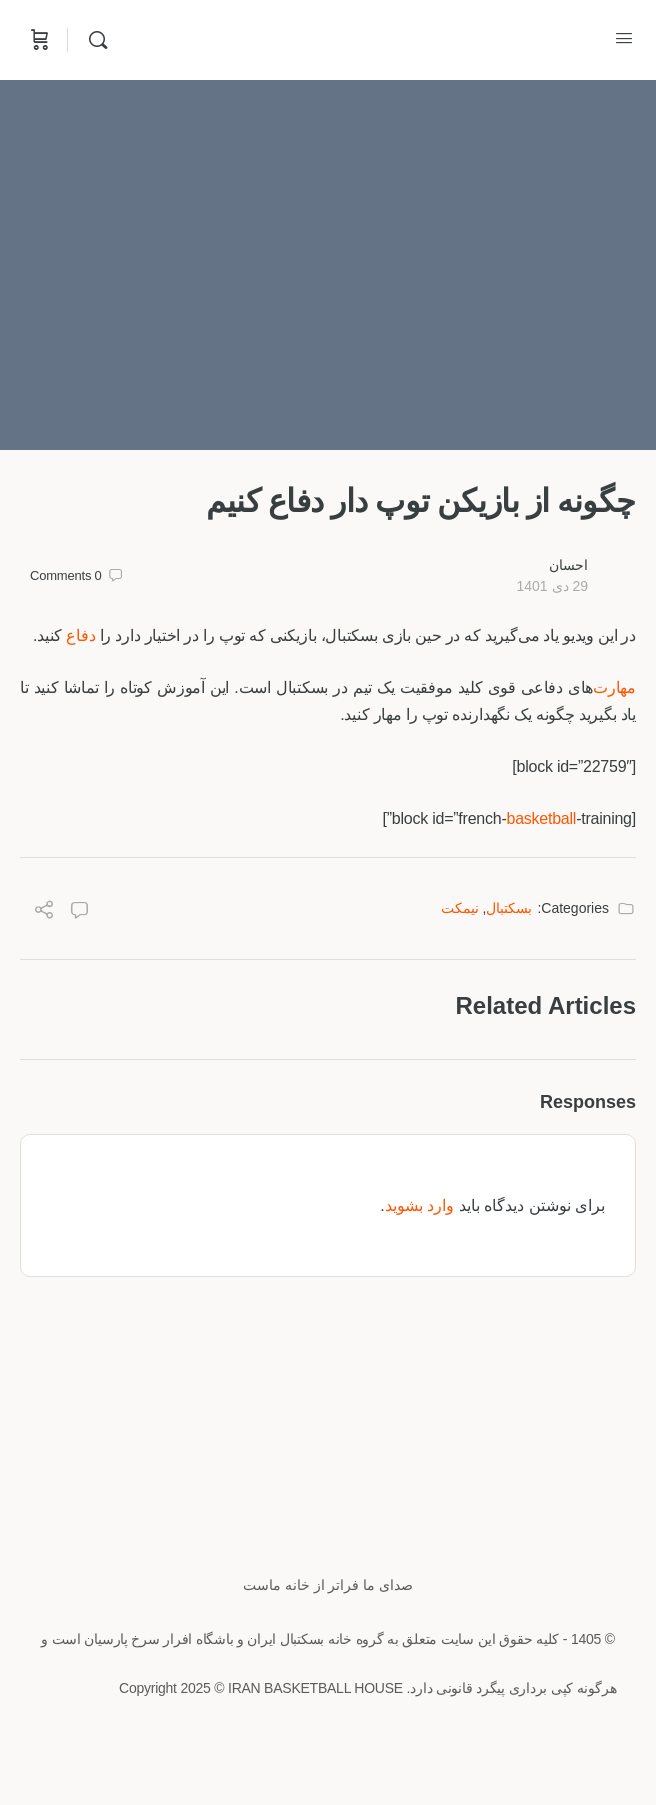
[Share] (44, 912)
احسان (568, 565)
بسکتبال (509, 908)
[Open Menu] (624, 38)
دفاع (80, 635)
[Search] (93, 40)
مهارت (614, 687)
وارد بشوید (419, 1205)
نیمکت (460, 908)
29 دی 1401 (552, 586)
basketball (541, 818)
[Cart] (38, 40)
